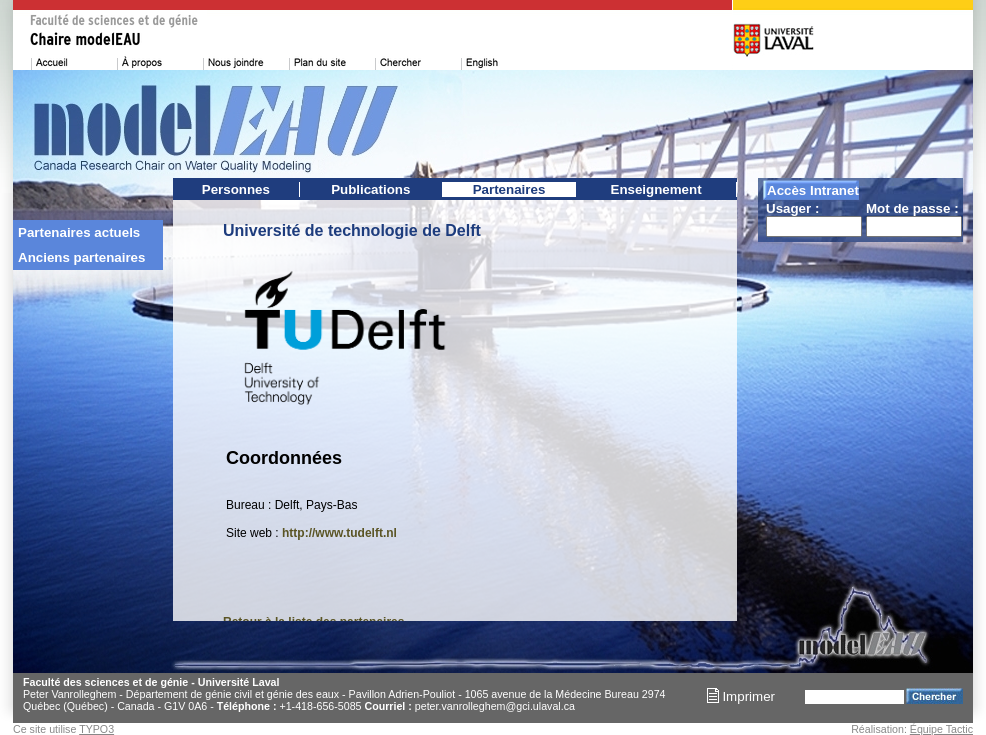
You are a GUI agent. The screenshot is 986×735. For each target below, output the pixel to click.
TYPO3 (96, 729)
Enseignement (656, 189)
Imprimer (741, 696)
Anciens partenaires (81, 257)
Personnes (236, 189)
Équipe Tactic (941, 729)
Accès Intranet (813, 190)
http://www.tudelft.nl (339, 533)
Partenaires (509, 189)
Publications (370, 189)
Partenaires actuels (79, 232)
